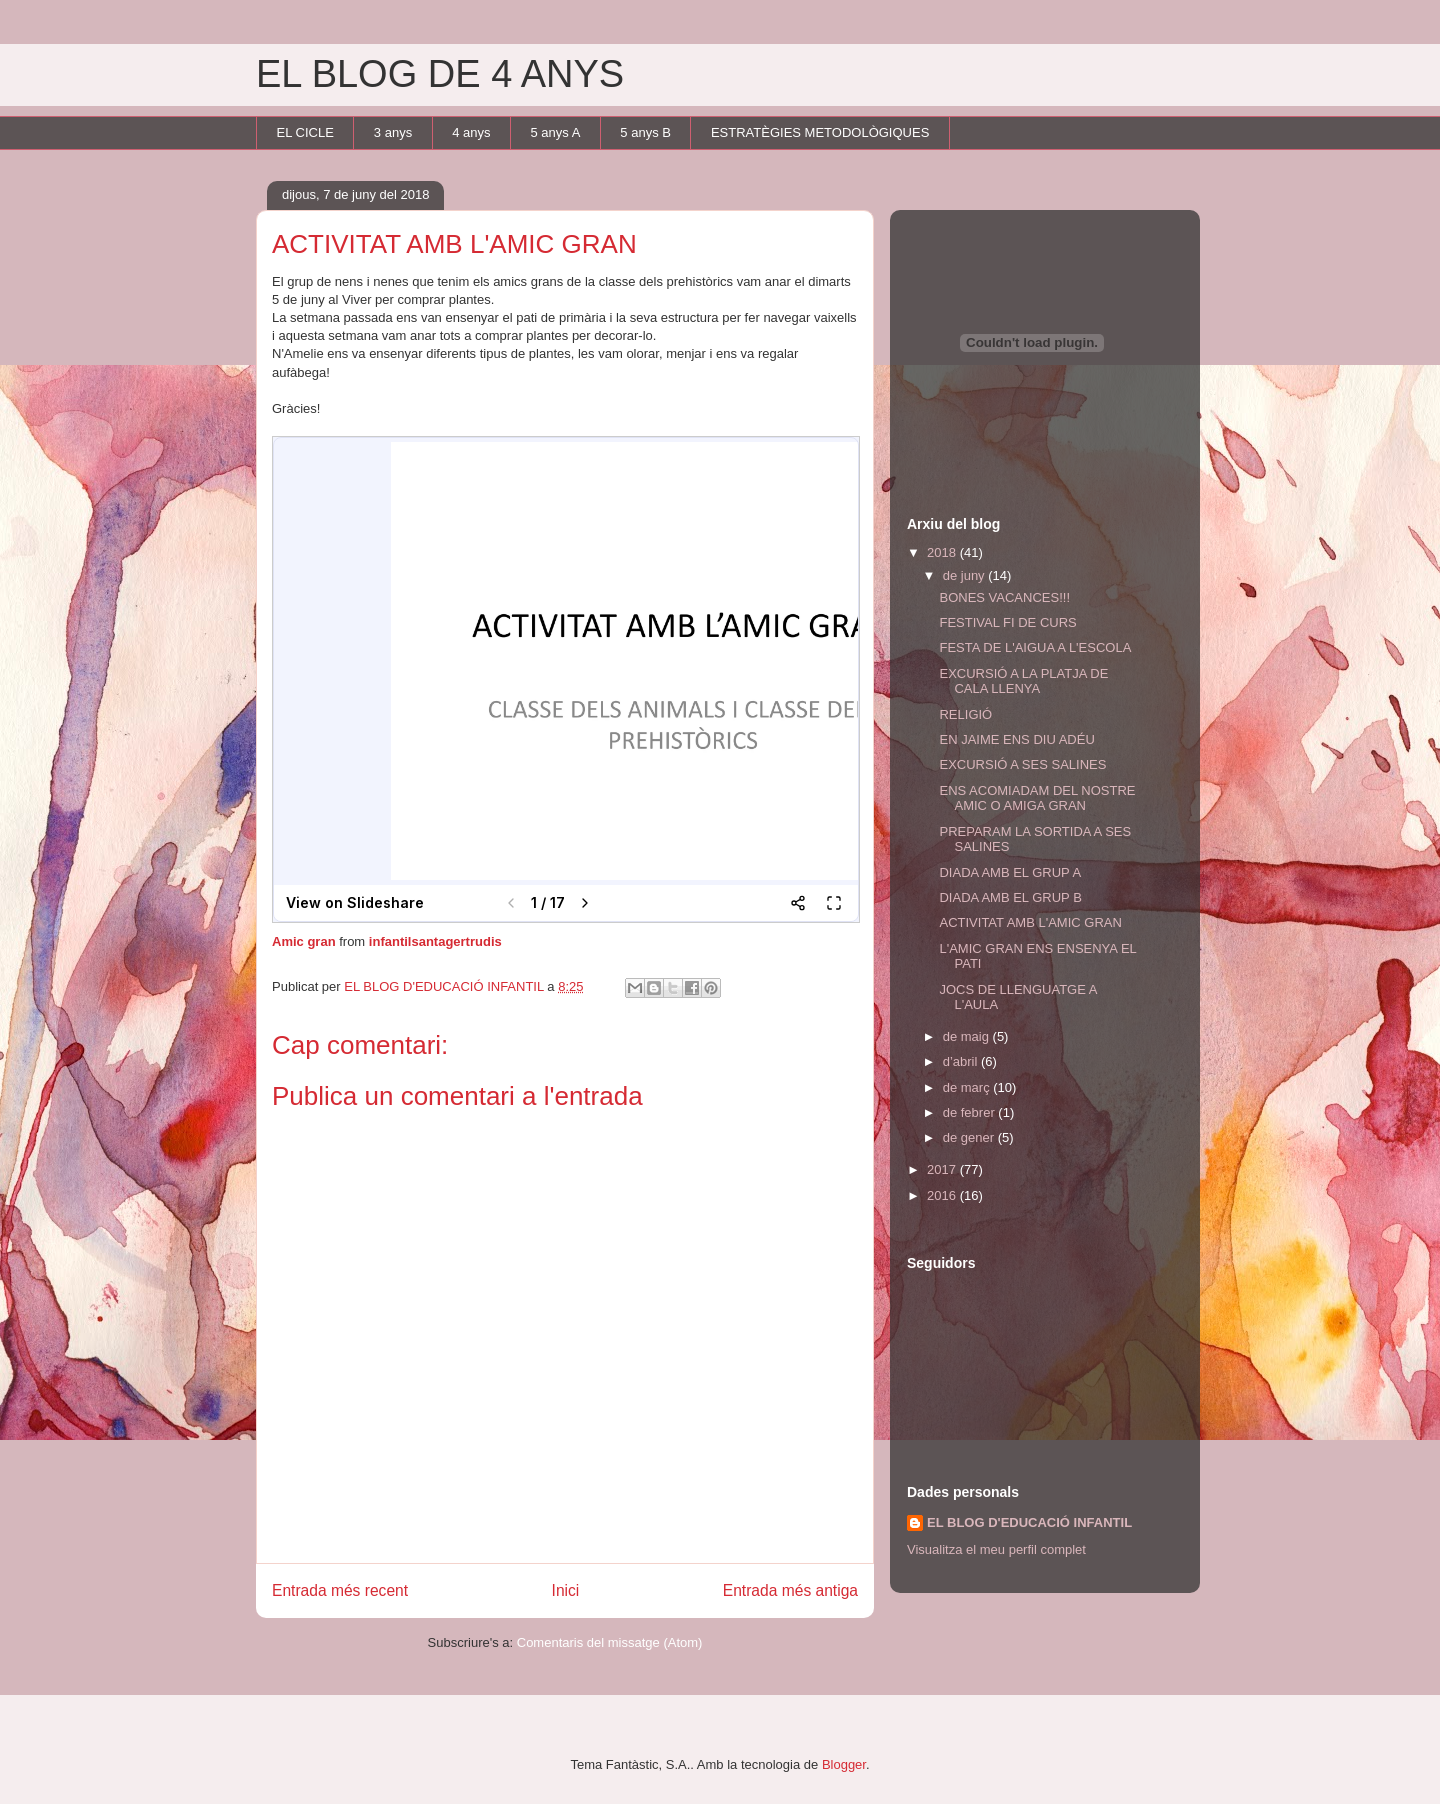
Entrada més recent (340, 1590)
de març (968, 1087)
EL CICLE (305, 132)
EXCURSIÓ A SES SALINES (1022, 764)
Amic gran (304, 941)
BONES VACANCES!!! (1004, 597)
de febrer (971, 1112)
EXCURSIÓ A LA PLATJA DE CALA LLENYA (1023, 681)
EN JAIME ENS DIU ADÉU (1016, 739)
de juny (966, 575)
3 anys (393, 132)
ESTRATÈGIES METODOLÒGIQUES (820, 132)
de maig (968, 1036)
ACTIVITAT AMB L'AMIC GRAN (1030, 922)
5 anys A (555, 132)
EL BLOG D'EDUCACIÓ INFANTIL (1029, 1522)
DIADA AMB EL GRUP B (1010, 897)
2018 (943, 552)
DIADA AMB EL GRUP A (1010, 872)
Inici (566, 1590)
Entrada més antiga (790, 1590)
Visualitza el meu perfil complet (996, 1549)
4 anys (471, 132)
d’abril (962, 1061)
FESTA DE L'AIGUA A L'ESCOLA (1035, 647)
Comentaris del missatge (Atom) (610, 1642)
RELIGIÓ (965, 714)
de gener (970, 1137)
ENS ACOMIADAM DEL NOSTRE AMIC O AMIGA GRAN (1037, 798)
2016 (943, 1195)
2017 (943, 1169)
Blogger (844, 1764)
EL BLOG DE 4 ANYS (440, 74)
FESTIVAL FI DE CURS (1007, 622)
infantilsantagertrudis (435, 941)
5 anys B (645, 132)
